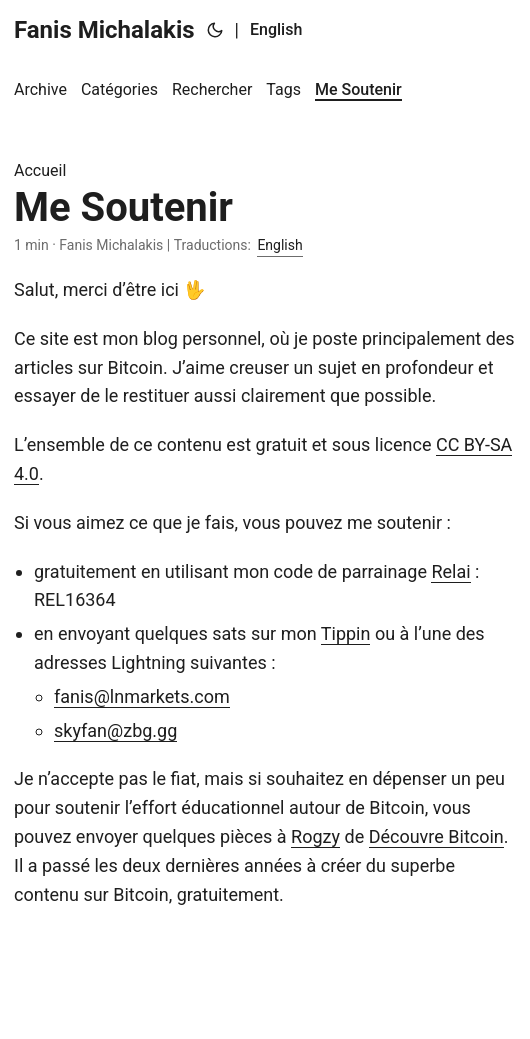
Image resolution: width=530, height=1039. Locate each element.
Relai (450, 571)
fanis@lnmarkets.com (142, 696)
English (276, 29)
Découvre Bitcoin (436, 836)
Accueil (40, 170)
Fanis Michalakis (104, 30)
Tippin (346, 633)
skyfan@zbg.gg (115, 730)
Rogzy (315, 836)
